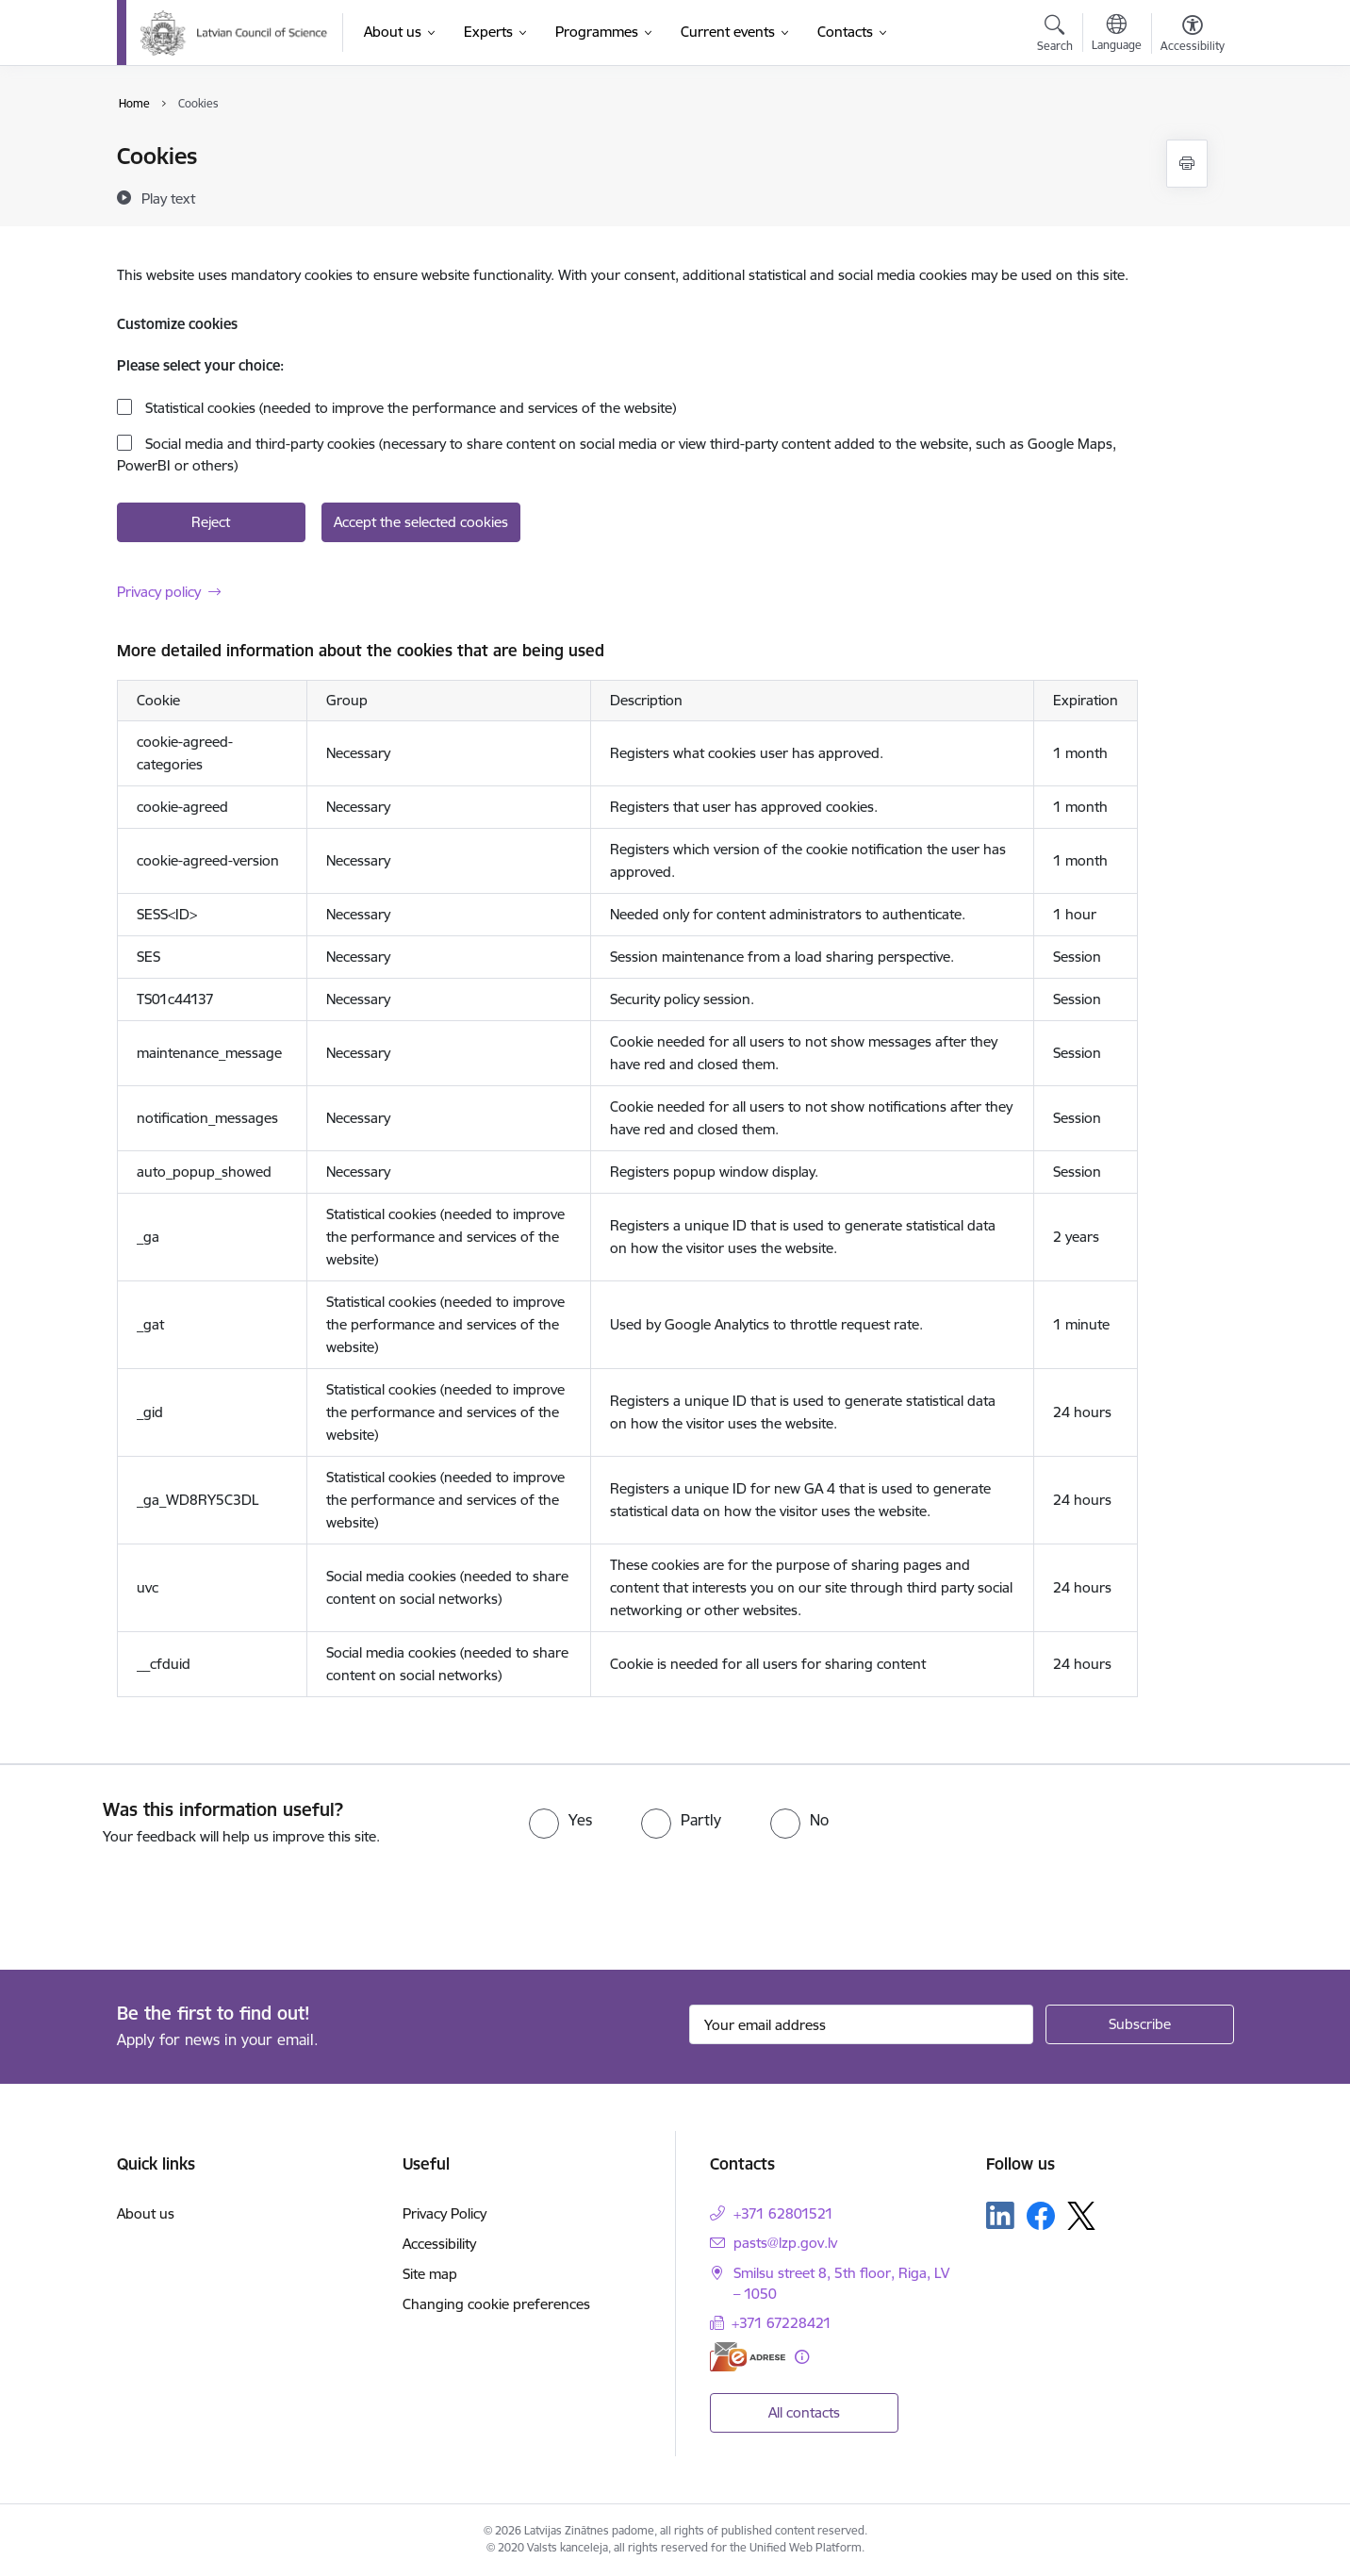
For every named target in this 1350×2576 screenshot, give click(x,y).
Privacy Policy (444, 2213)
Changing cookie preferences (496, 2304)
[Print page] (1187, 163)
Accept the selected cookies (421, 522)
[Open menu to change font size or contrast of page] (1192, 35)
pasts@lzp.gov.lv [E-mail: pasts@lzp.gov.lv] (785, 2243)
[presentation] (157, 1900)
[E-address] (747, 2356)
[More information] (802, 2357)
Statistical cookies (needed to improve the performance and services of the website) (408, 408)
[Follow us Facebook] (1041, 2216)
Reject (210, 522)
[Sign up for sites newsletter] (1139, 2024)
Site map (430, 2274)
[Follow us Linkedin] (1000, 2216)
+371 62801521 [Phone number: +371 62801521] (783, 2213)
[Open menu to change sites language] (1116, 35)
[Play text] (168, 198)
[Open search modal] (1055, 35)
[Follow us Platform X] (1081, 2216)
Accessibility (439, 2244)
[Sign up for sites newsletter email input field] (861, 2024)
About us (145, 2213)
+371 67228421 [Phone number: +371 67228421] (781, 2323)
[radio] (560, 1819)
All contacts (804, 2412)
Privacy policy (159, 592)
